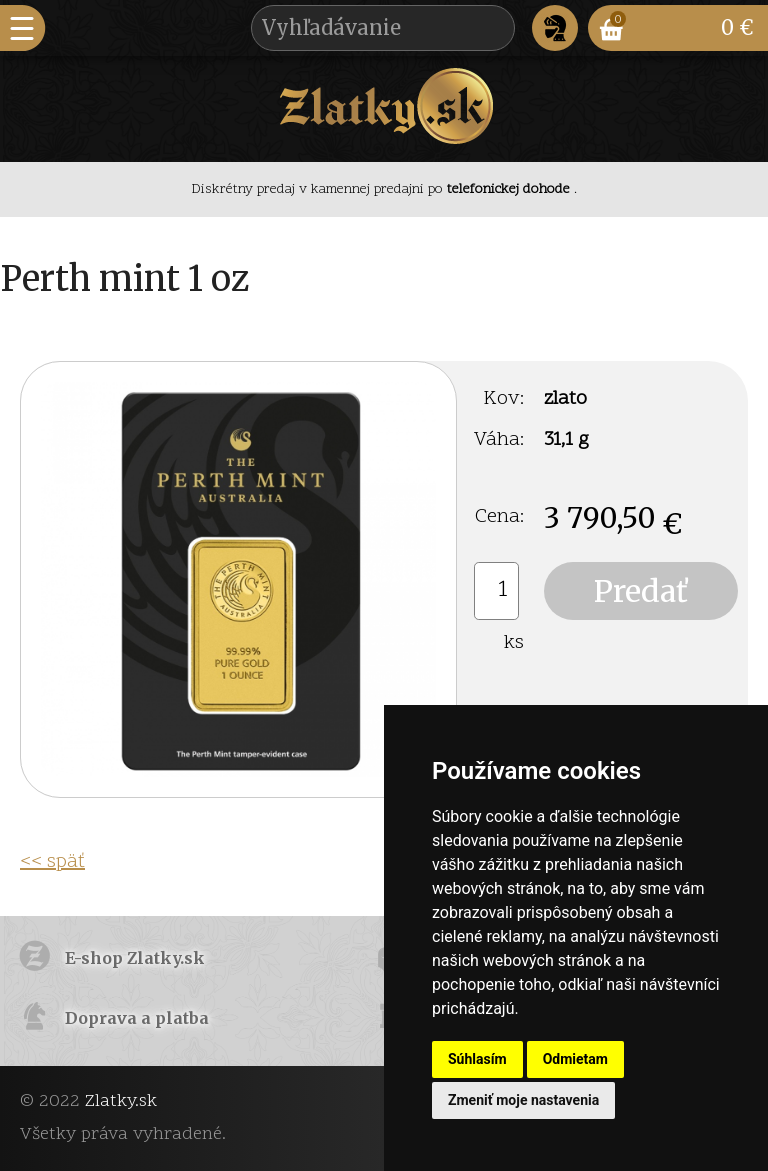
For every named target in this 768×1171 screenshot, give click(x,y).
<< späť (52, 862)
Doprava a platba (137, 1018)
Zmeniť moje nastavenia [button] (523, 1100)
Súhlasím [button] (477, 1059)
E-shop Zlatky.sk (135, 958)
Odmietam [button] (575, 1059)
